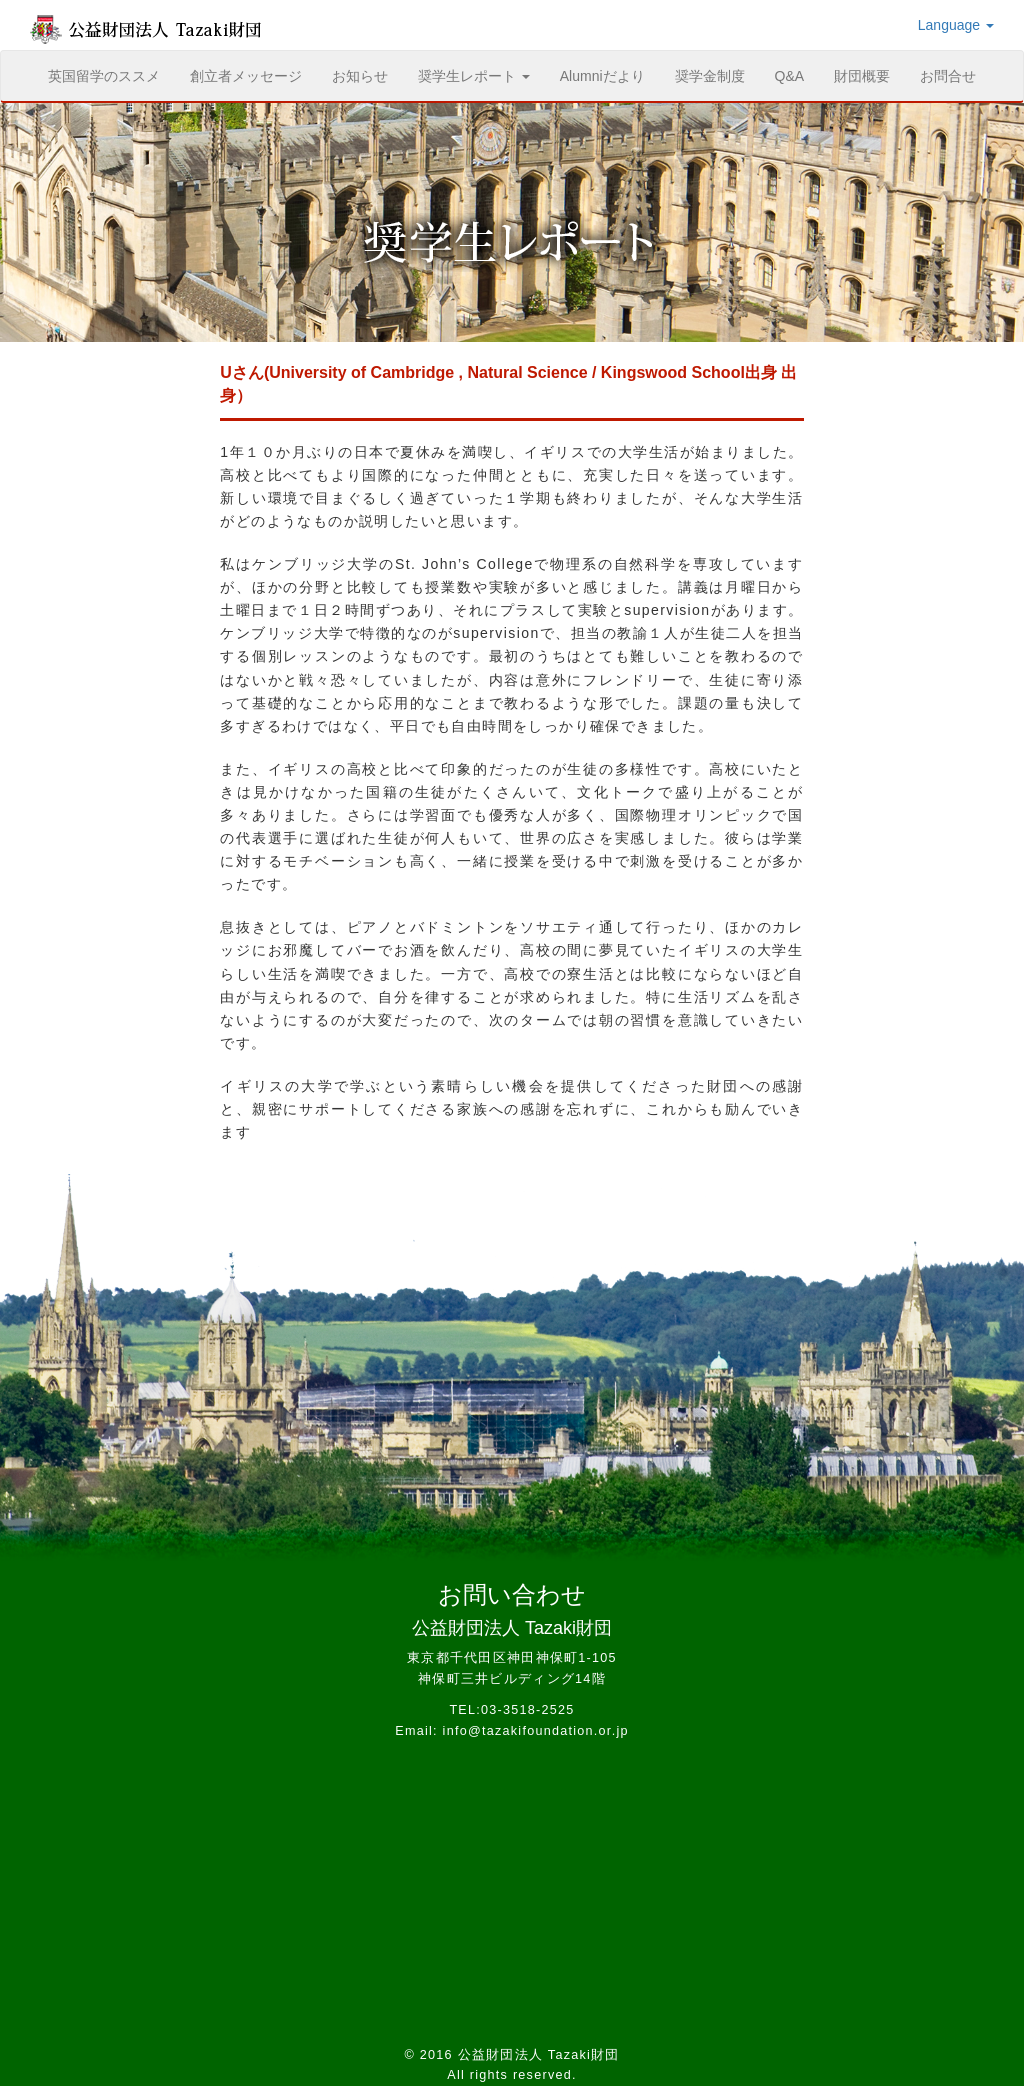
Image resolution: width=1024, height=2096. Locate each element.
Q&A (790, 76)
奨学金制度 (710, 76)
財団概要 (862, 76)
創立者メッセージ (246, 76)
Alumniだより (602, 76)
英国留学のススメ (111, 74)
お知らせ (360, 76)
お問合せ (948, 76)
